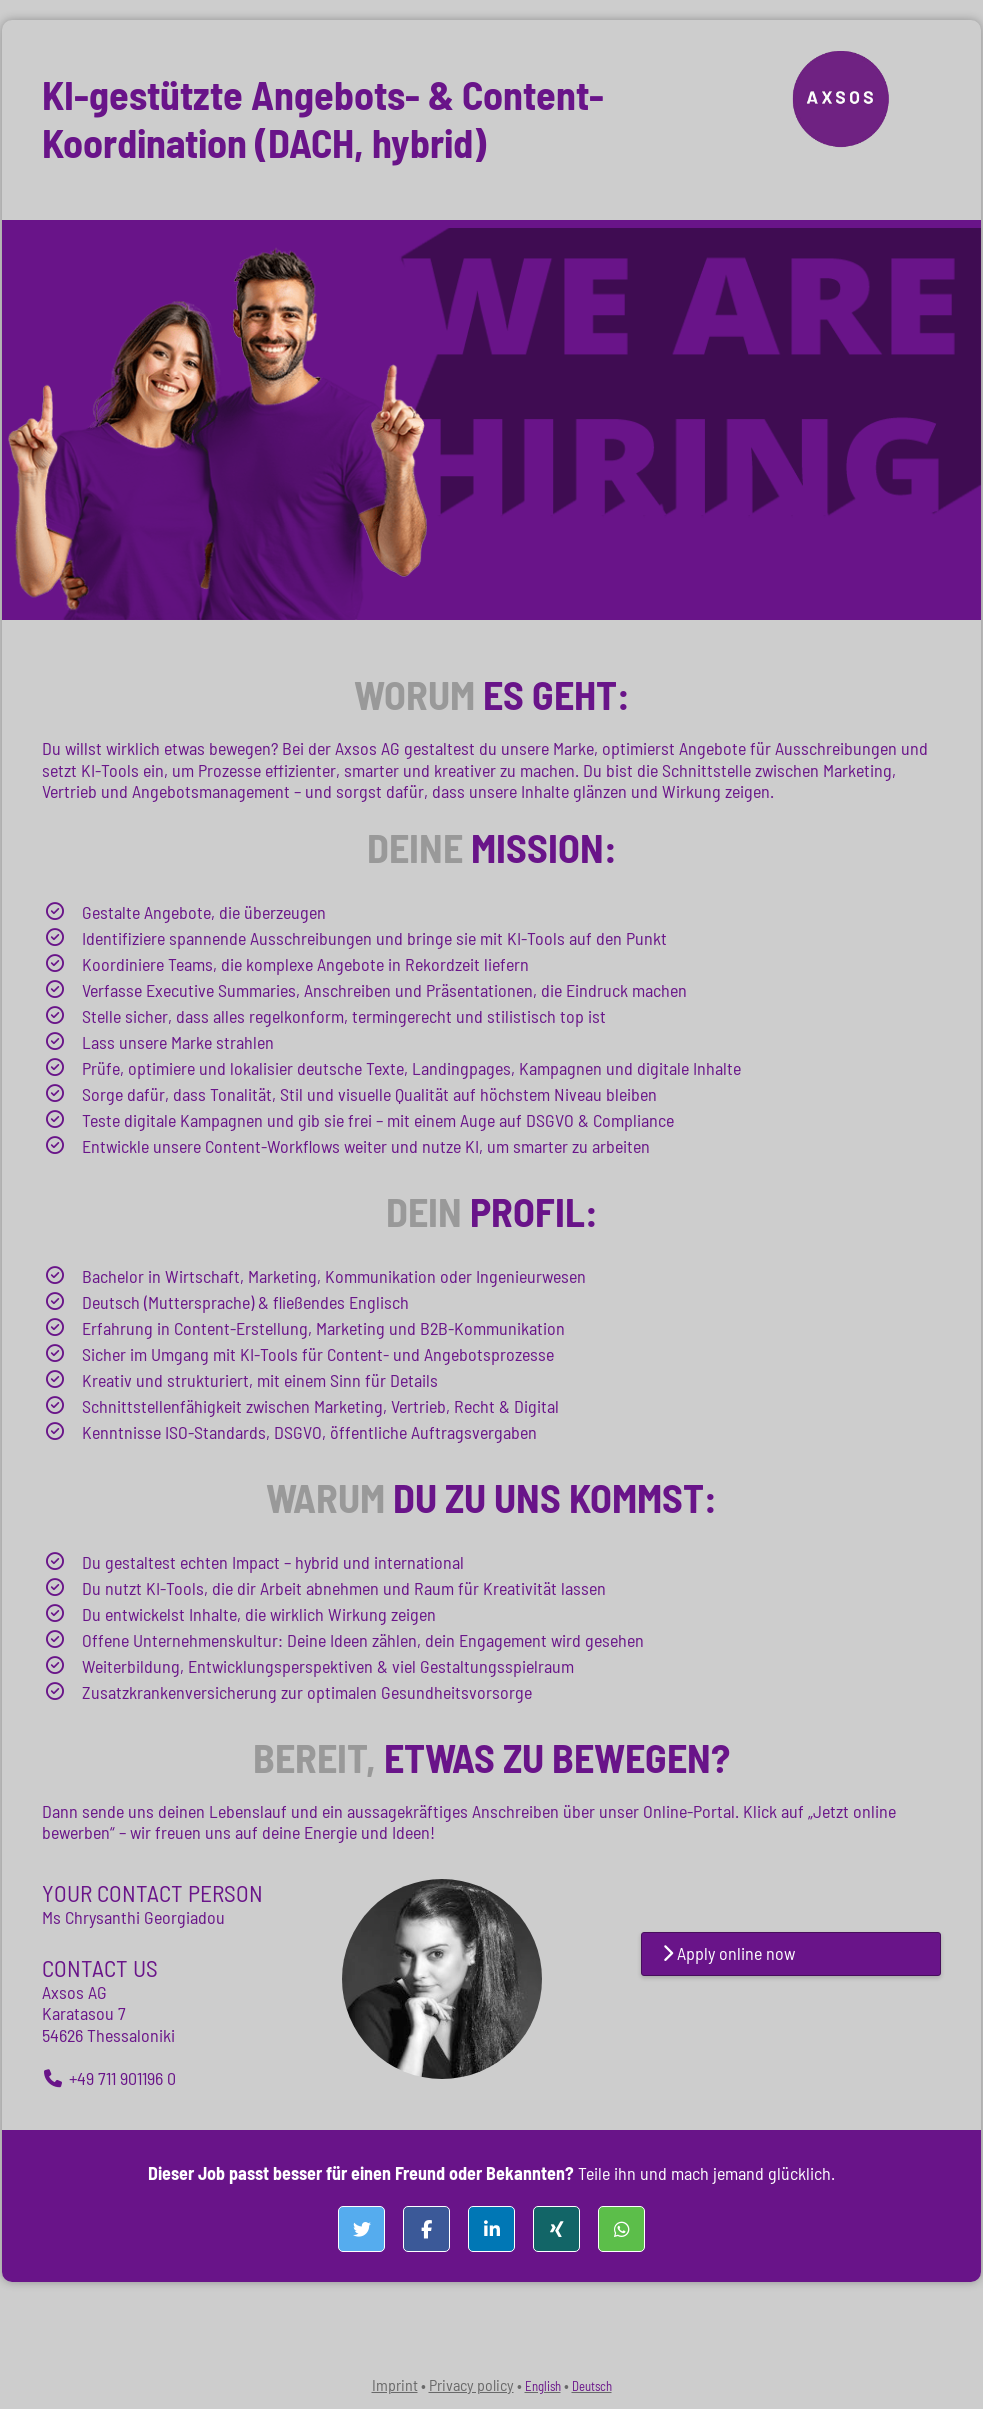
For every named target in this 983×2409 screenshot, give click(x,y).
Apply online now (728, 1953)
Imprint (395, 2384)
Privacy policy (471, 2384)
